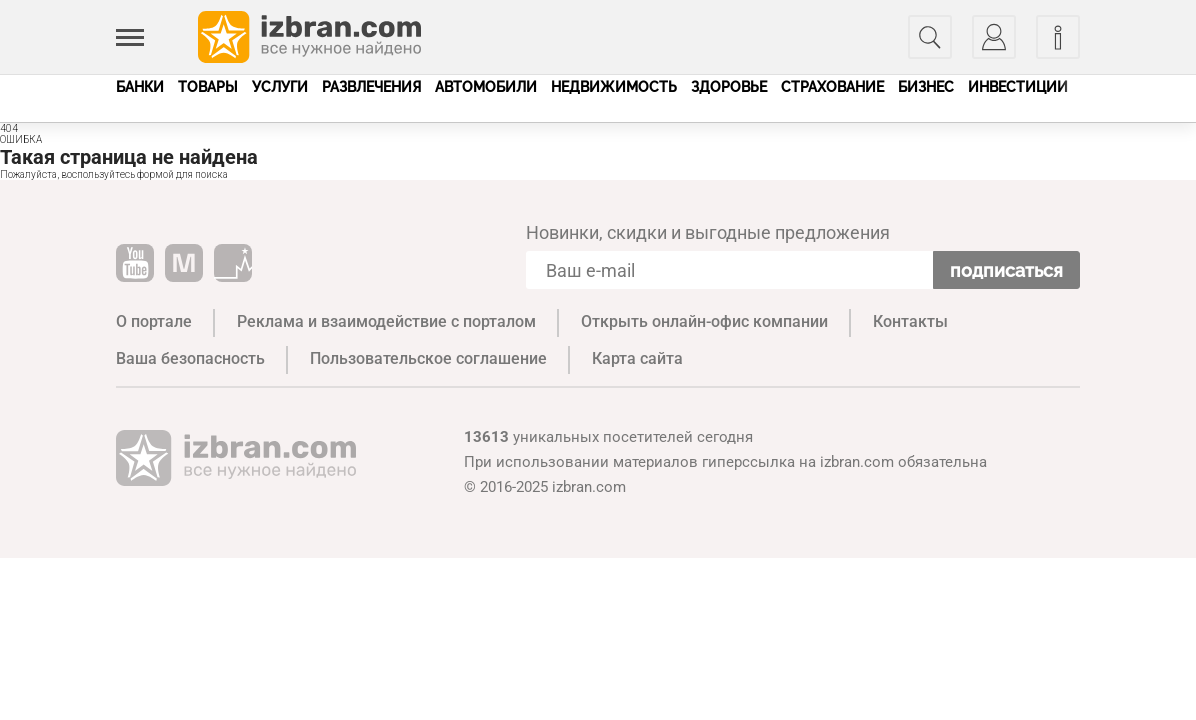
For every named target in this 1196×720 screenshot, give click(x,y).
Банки (140, 87)
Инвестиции (1018, 87)
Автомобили (486, 87)
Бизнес (926, 87)
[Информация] (1058, 37)
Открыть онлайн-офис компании (704, 321)
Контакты (910, 321)
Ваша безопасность (190, 358)
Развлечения (371, 87)
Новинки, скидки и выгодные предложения (708, 232)
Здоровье (729, 87)
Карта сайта (637, 358)
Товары (208, 87)
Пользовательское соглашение (428, 358)
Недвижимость (614, 87)
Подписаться (1006, 270)
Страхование (832, 87)
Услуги (280, 87)
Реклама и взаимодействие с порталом (386, 321)
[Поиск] (930, 37)
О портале (154, 321)
